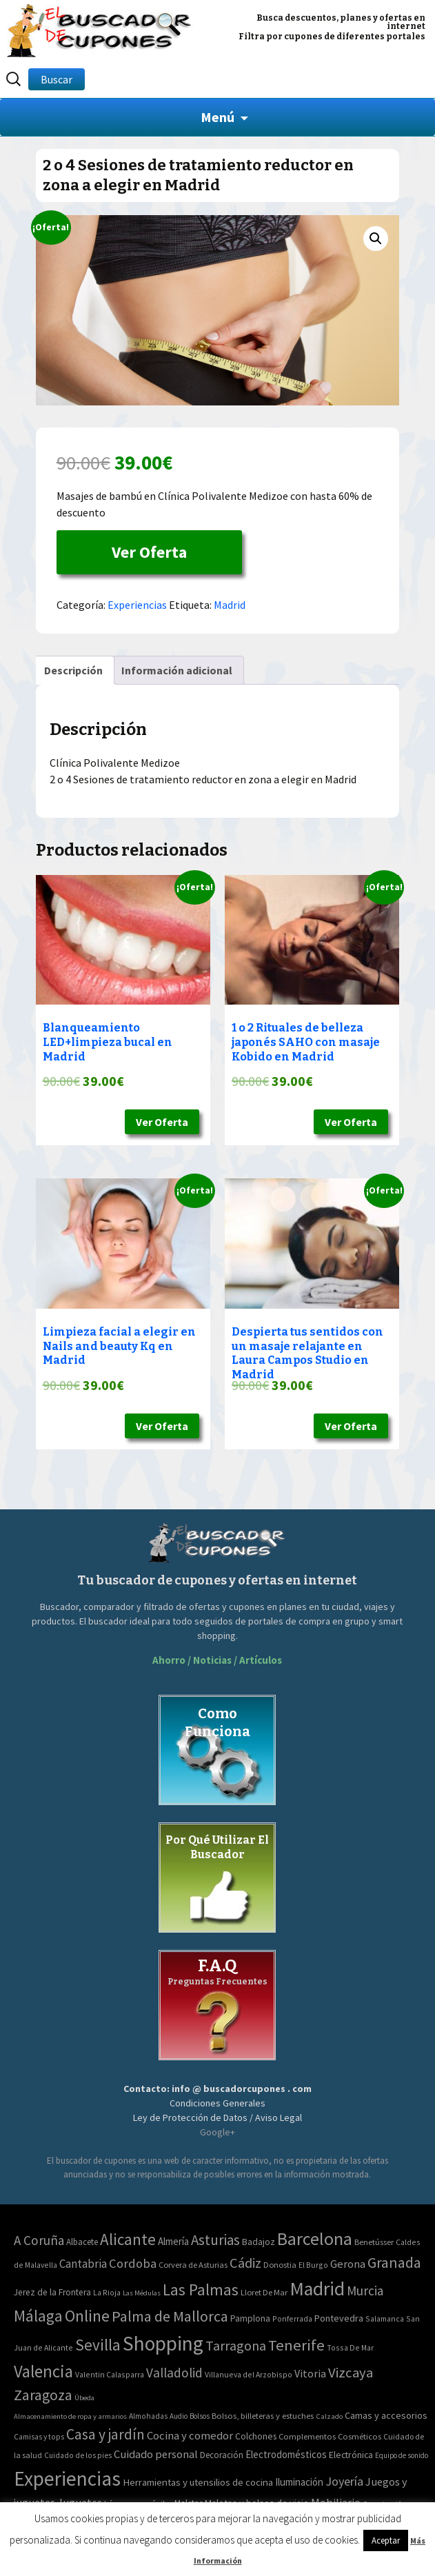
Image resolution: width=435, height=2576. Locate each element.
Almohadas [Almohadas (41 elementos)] (148, 2416)
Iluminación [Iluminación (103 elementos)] (299, 2481)
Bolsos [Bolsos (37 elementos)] (200, 2416)
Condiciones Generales (217, 2103)
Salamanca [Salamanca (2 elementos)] (384, 2318)
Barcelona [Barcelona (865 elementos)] (314, 2238)
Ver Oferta (149, 552)
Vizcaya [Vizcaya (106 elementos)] (350, 2373)
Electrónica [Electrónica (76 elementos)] (351, 2454)
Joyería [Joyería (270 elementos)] (344, 2481)
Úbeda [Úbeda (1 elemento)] (84, 2397)
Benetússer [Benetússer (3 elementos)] (374, 2242)
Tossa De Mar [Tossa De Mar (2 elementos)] (350, 2347)
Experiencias (137, 605)
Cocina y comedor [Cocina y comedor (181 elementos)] (190, 2435)
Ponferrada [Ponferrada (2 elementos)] (292, 2318)
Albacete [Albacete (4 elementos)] (82, 2242)
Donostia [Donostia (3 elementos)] (279, 2265)
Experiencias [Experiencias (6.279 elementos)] (67, 2478)
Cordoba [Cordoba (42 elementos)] (132, 2263)
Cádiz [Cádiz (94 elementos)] (245, 2263)
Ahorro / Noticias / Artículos (217, 1660)
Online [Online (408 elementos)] (87, 2315)
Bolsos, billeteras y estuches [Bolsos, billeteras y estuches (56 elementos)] (263, 2416)
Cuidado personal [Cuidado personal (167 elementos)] (156, 2454)
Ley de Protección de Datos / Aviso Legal (217, 2117)
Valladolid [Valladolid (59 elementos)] (174, 2372)
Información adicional (176, 670)
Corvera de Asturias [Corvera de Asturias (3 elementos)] (193, 2265)
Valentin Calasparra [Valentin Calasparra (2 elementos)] (109, 2374)
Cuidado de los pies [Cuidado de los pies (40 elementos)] (78, 2455)
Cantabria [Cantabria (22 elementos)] (83, 2263)
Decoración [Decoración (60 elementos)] (221, 2455)
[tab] (73, 670)
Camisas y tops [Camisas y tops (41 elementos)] (39, 2437)
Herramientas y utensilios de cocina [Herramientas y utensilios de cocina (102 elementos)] (198, 2481)
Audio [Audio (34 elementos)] (179, 2416)
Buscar (56, 79)
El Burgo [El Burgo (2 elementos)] (313, 2265)
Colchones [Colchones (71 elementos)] (255, 2436)
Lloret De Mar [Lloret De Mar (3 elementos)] (264, 2292)
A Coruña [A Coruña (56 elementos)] (39, 2240)
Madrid (229, 605)
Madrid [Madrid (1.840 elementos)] (317, 2289)
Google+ (217, 2132)
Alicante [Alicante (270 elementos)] (128, 2239)
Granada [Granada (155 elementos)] (394, 2262)
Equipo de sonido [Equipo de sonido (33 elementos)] (401, 2455)
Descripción (73, 670)
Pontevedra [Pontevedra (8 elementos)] (338, 2318)
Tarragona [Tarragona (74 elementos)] (235, 2345)
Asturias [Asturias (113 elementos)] (215, 2240)
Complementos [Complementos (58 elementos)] (307, 2436)
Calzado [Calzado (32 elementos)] (329, 2416)
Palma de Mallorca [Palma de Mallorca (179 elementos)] (170, 2316)
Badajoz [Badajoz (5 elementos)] (258, 2242)
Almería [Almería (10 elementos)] (173, 2241)
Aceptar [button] (386, 2540)
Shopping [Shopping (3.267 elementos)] (163, 2343)
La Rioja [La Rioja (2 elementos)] (107, 2292)
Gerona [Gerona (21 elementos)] (347, 2264)
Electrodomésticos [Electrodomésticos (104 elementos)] (286, 2454)
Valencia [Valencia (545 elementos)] (43, 2371)
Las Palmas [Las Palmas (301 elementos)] (201, 2290)
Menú (217, 116)
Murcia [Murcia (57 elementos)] (365, 2290)
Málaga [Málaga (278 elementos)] (38, 2316)
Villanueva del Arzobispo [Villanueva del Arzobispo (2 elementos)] (248, 2374)
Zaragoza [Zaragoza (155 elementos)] (43, 2395)
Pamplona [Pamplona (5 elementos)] (250, 2318)
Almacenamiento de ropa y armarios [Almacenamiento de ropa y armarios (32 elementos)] (70, 2416)
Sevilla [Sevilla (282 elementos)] (98, 2345)
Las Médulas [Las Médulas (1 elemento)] (142, 2292)
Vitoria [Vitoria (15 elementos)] (310, 2373)
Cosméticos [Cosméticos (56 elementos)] (359, 2436)
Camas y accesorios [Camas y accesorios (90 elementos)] (386, 2415)
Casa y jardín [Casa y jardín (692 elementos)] (105, 2434)
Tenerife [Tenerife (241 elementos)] (296, 2345)
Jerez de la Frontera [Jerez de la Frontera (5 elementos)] (52, 2292)
